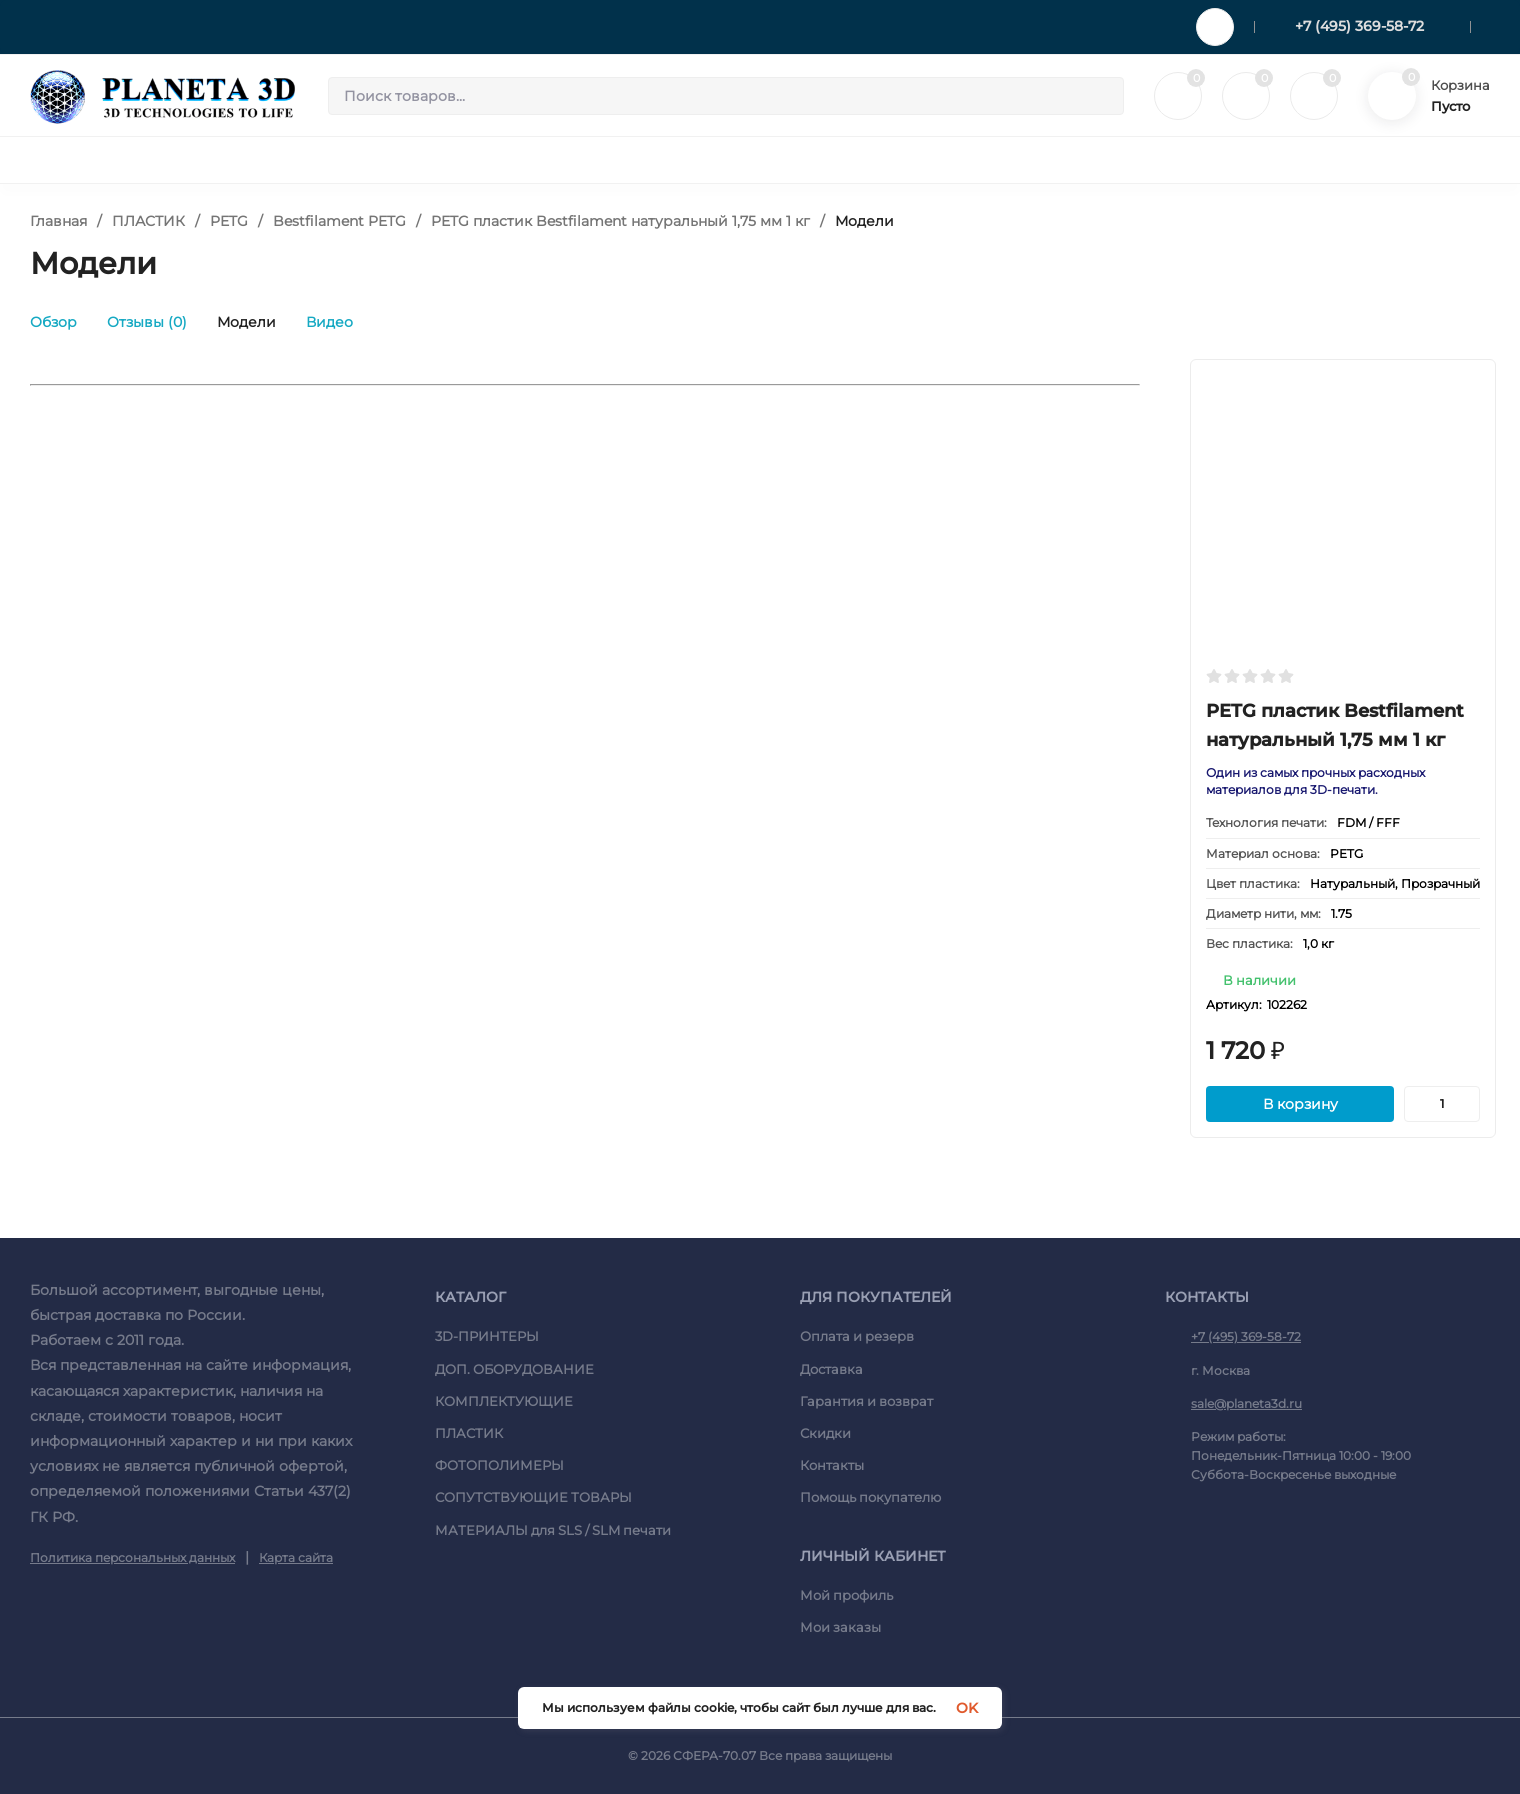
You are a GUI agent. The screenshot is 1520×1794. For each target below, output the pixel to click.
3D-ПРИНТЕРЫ (487, 1336)
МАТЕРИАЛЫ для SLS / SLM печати (553, 1530)
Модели (246, 322)
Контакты (832, 1465)
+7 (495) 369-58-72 (1359, 26)
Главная (58, 221)
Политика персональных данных (132, 1557)
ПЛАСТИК (148, 221)
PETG (229, 221)
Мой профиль (846, 1595)
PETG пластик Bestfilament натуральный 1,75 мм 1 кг (620, 221)
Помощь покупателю (870, 1497)
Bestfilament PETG (339, 221)
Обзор (53, 322)
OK (967, 1708)
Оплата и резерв (857, 1336)
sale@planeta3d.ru (1246, 1403)
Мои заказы (840, 1627)
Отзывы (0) (147, 322)
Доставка (831, 1369)
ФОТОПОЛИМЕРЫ (499, 1465)
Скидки (825, 1433)
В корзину (1300, 1104)
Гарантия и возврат (866, 1401)
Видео (329, 322)
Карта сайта (296, 1557)
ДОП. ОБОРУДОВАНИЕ (514, 1369)
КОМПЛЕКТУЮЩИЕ (504, 1401)
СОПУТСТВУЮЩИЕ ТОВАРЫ (533, 1497)
